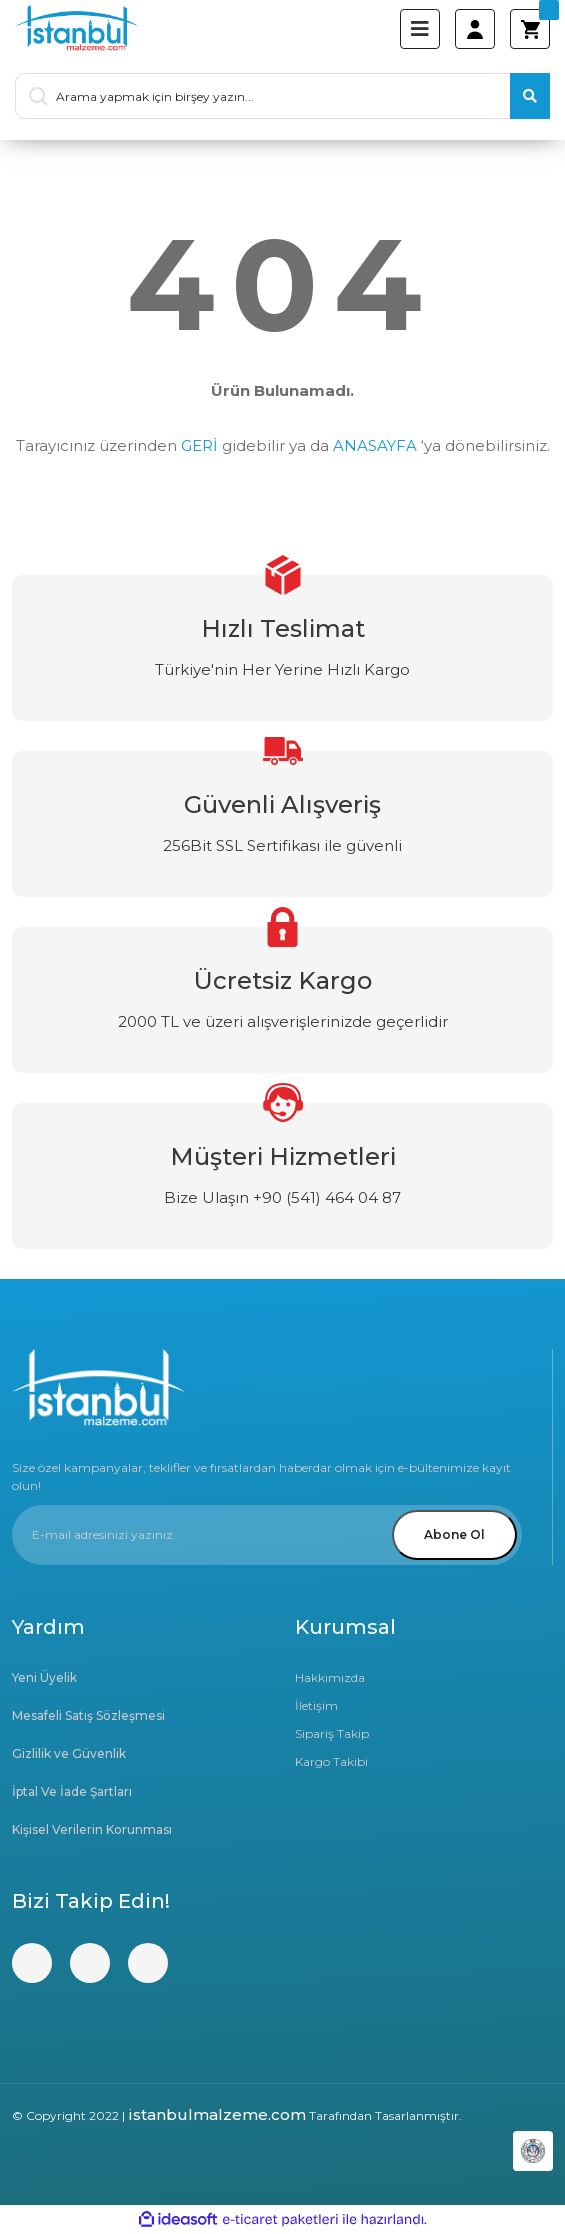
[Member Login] (475, 29)
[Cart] (530, 29)
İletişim (316, 1705)
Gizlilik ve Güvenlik (69, 1753)
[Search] (282, 96)
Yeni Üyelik (44, 1677)
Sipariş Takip (332, 1733)
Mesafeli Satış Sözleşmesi (88, 1715)
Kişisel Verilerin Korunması (92, 1829)
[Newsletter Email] (267, 1535)
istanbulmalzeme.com (217, 2114)
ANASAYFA (375, 445)
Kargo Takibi (331, 1761)
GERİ (199, 445)
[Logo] (77, 29)
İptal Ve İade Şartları (72, 1791)
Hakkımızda (330, 1677)
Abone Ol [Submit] (454, 1534)
